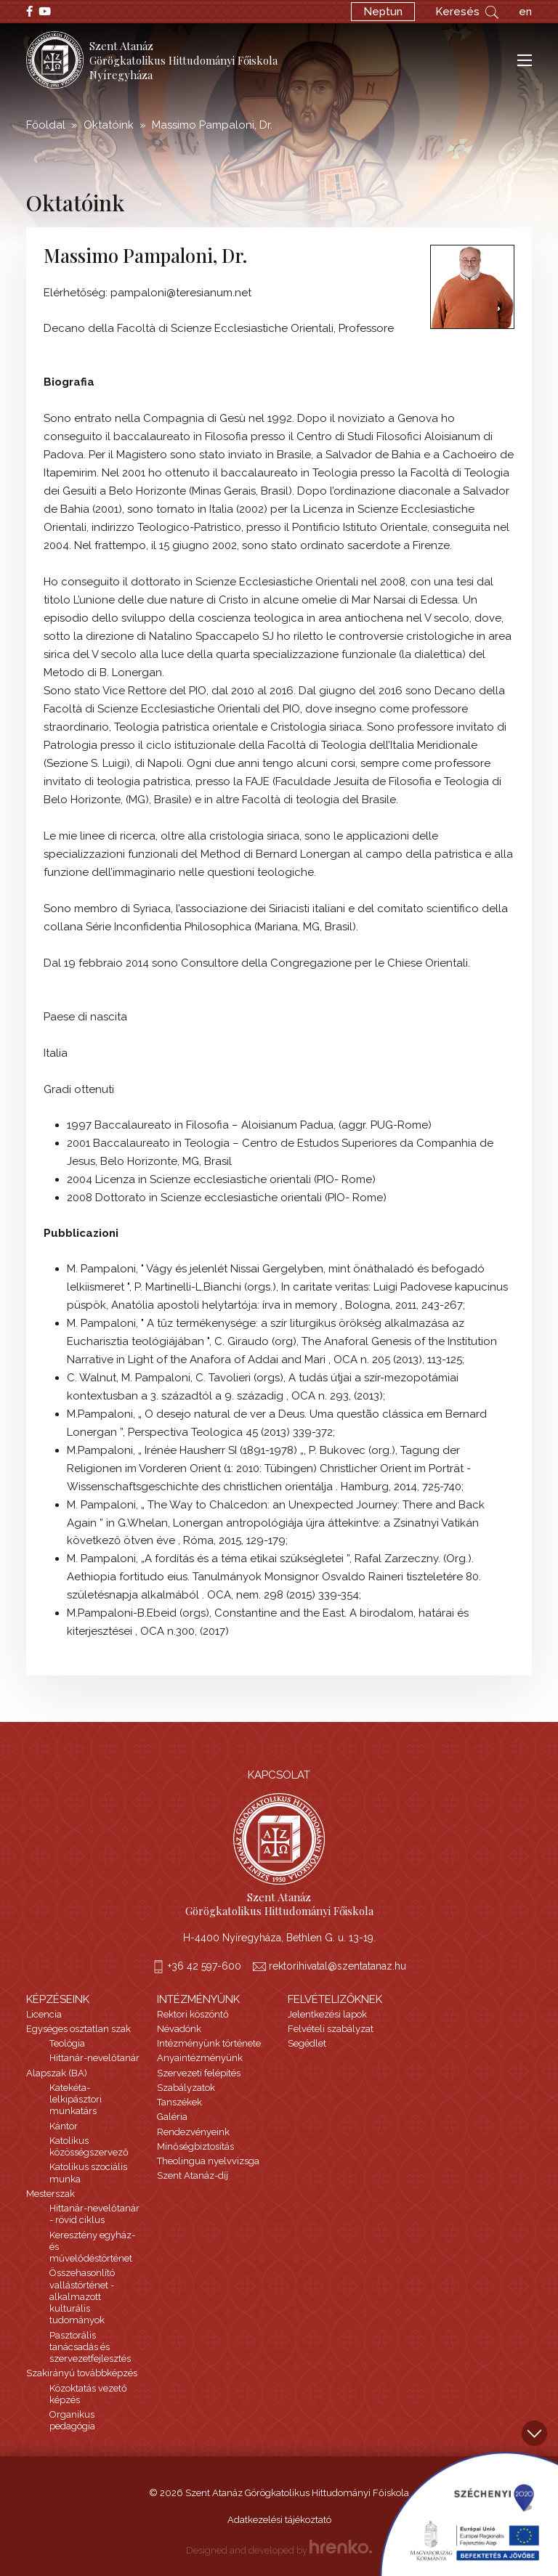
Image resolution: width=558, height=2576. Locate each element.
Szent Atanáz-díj (192, 2175)
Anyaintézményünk (200, 2057)
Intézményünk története (209, 2043)
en (525, 11)
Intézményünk (198, 1999)
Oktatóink (109, 124)
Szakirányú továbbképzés (81, 2373)
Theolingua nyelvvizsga (208, 2161)
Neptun (383, 11)
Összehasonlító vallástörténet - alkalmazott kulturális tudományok (82, 2296)
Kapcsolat (279, 1774)
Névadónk (179, 2028)
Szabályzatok (186, 2087)
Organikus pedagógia (72, 2420)
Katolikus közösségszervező (89, 2146)
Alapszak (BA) (56, 2073)
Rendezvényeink (193, 2131)
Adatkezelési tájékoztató (279, 2519)
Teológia (67, 2043)
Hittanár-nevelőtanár (94, 2057)
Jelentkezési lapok (327, 2014)
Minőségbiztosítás (195, 2146)
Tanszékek (179, 2102)
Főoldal (45, 124)
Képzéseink (57, 1999)
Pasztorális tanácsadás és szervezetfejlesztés (90, 2347)
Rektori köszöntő (193, 2014)
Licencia (44, 2014)
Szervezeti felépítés (198, 2073)
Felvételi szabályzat (330, 2028)
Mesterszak (50, 2193)
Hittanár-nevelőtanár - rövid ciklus (94, 2214)
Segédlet (307, 2043)
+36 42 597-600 (204, 1966)
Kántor (63, 2126)
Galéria (172, 2116)
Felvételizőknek (335, 1999)
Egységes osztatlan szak (78, 2028)
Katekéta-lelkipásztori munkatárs (75, 2099)
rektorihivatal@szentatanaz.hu (337, 1966)
